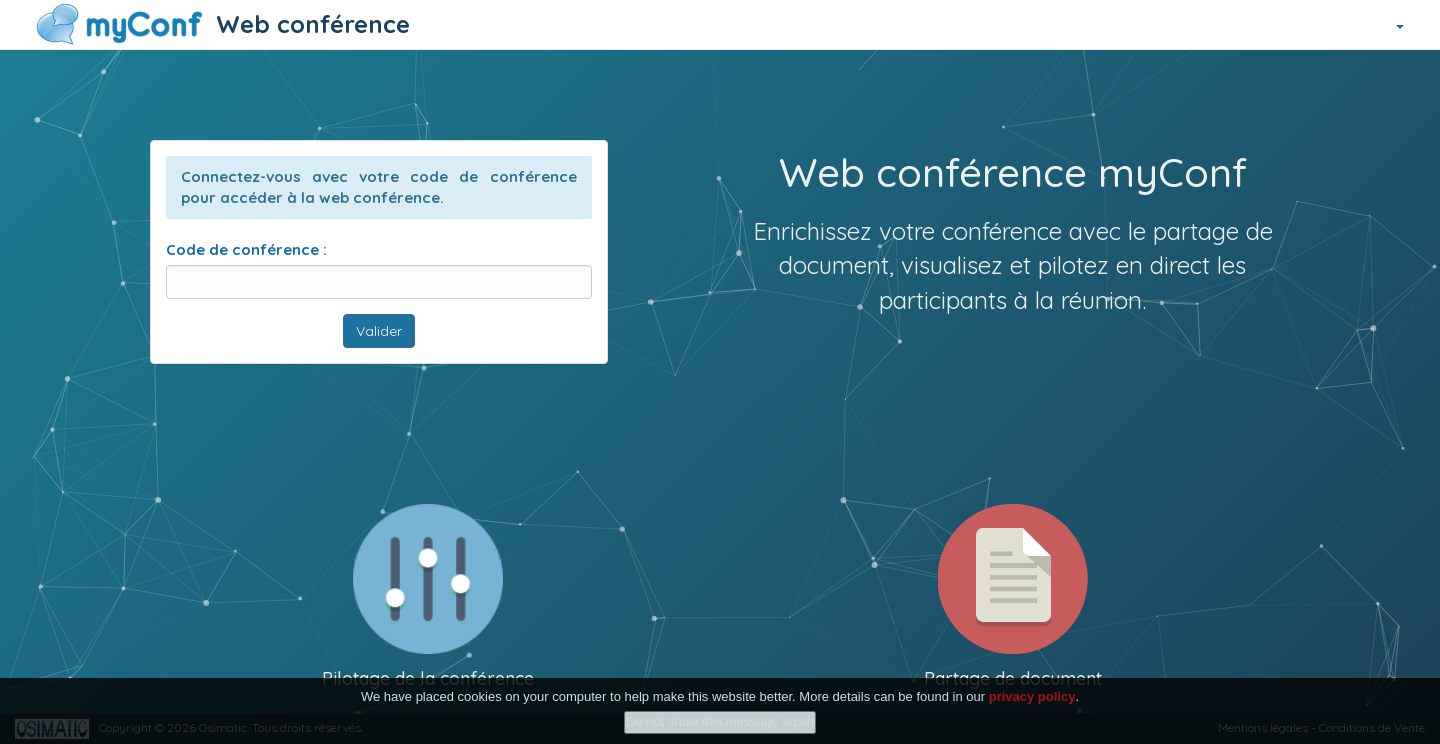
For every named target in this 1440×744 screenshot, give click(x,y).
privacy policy (1032, 696)
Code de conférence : (246, 249)
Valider (379, 331)
